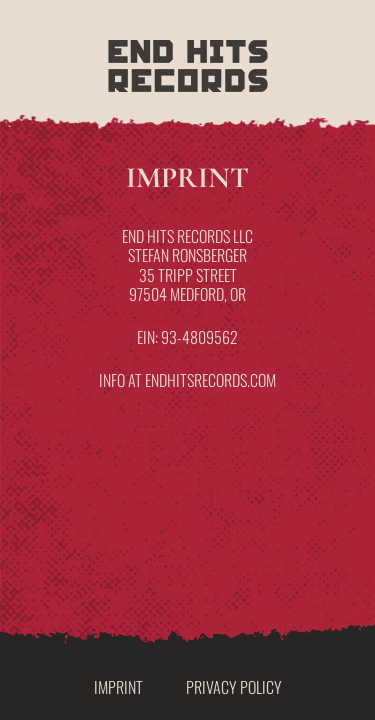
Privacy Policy (234, 687)
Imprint (118, 687)
